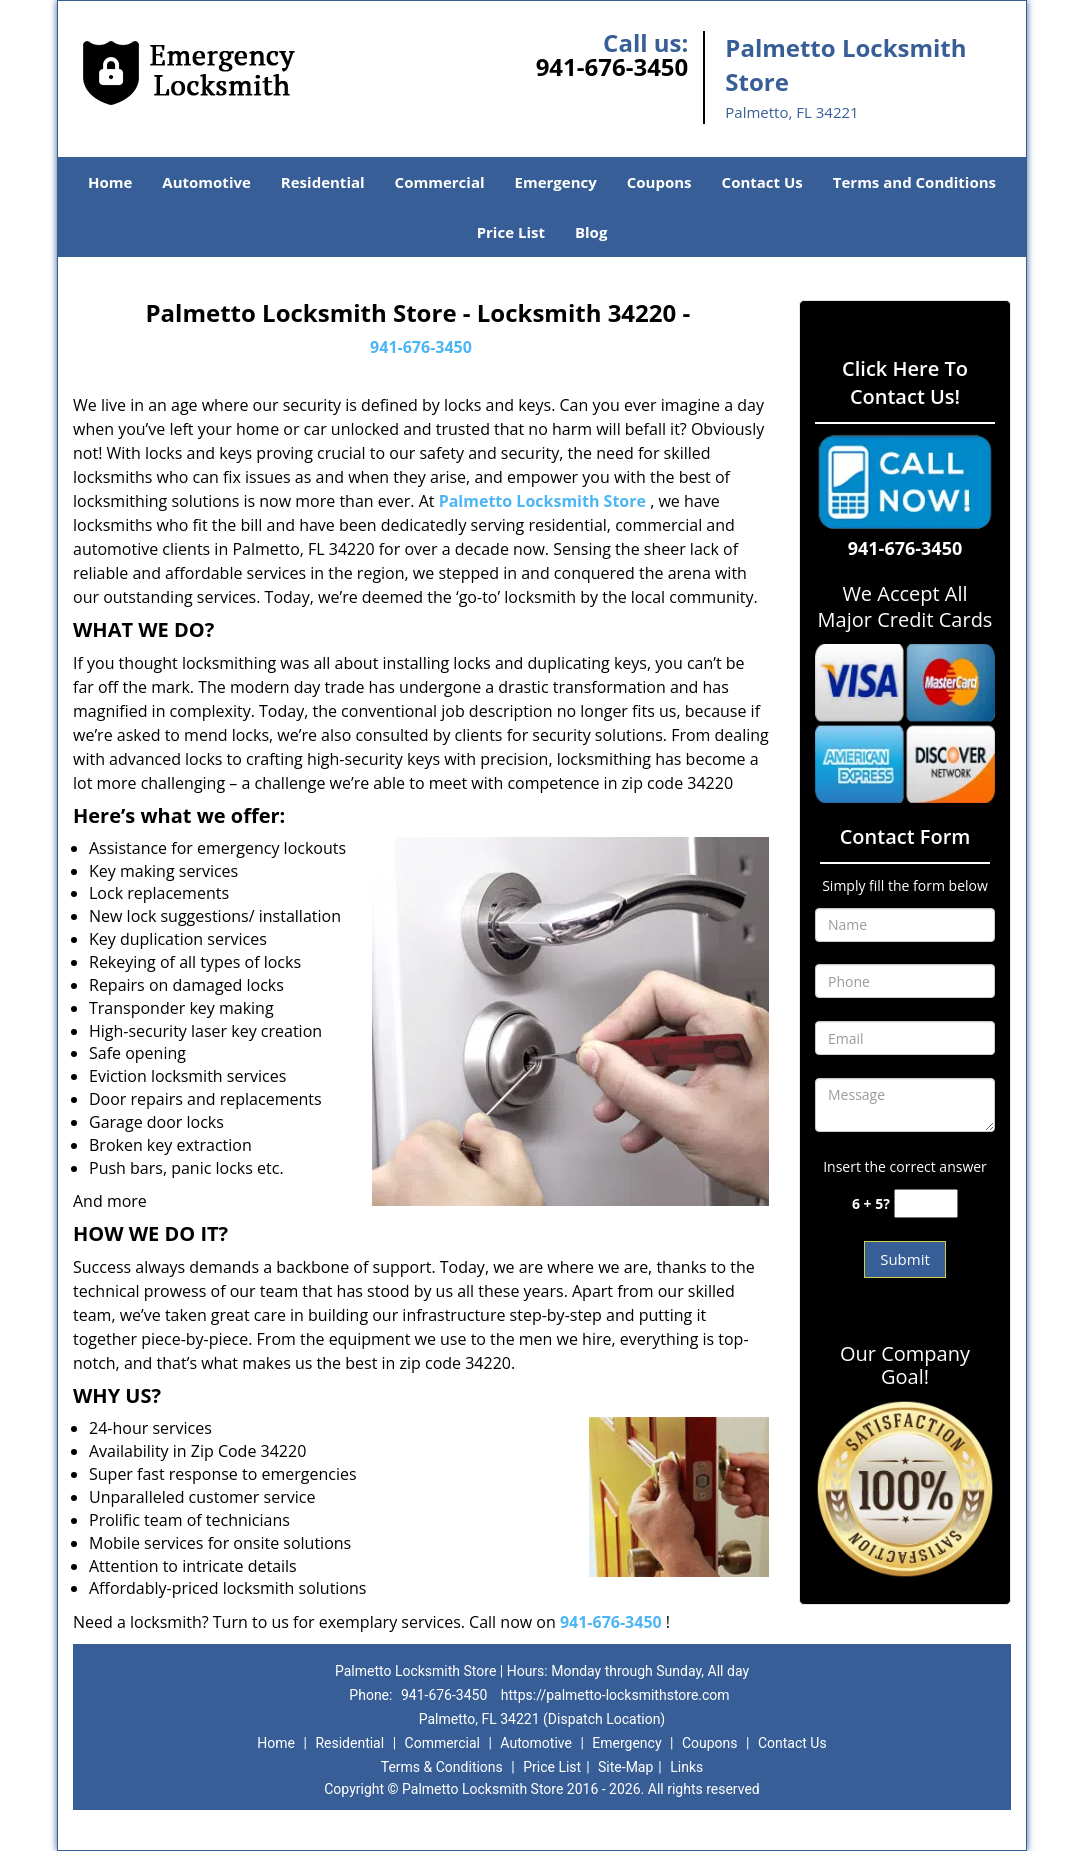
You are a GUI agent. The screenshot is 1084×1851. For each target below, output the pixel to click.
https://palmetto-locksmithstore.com (615, 1695)
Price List (511, 232)
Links (686, 1767)
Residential (323, 182)
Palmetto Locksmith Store (542, 501)
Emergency (556, 182)
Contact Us (762, 182)
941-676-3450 (612, 66)
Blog (591, 232)
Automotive (206, 182)
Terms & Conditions (442, 1767)
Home (110, 182)
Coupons (659, 182)
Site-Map (625, 1767)
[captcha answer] (926, 1203)
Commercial (440, 182)
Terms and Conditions (914, 182)
